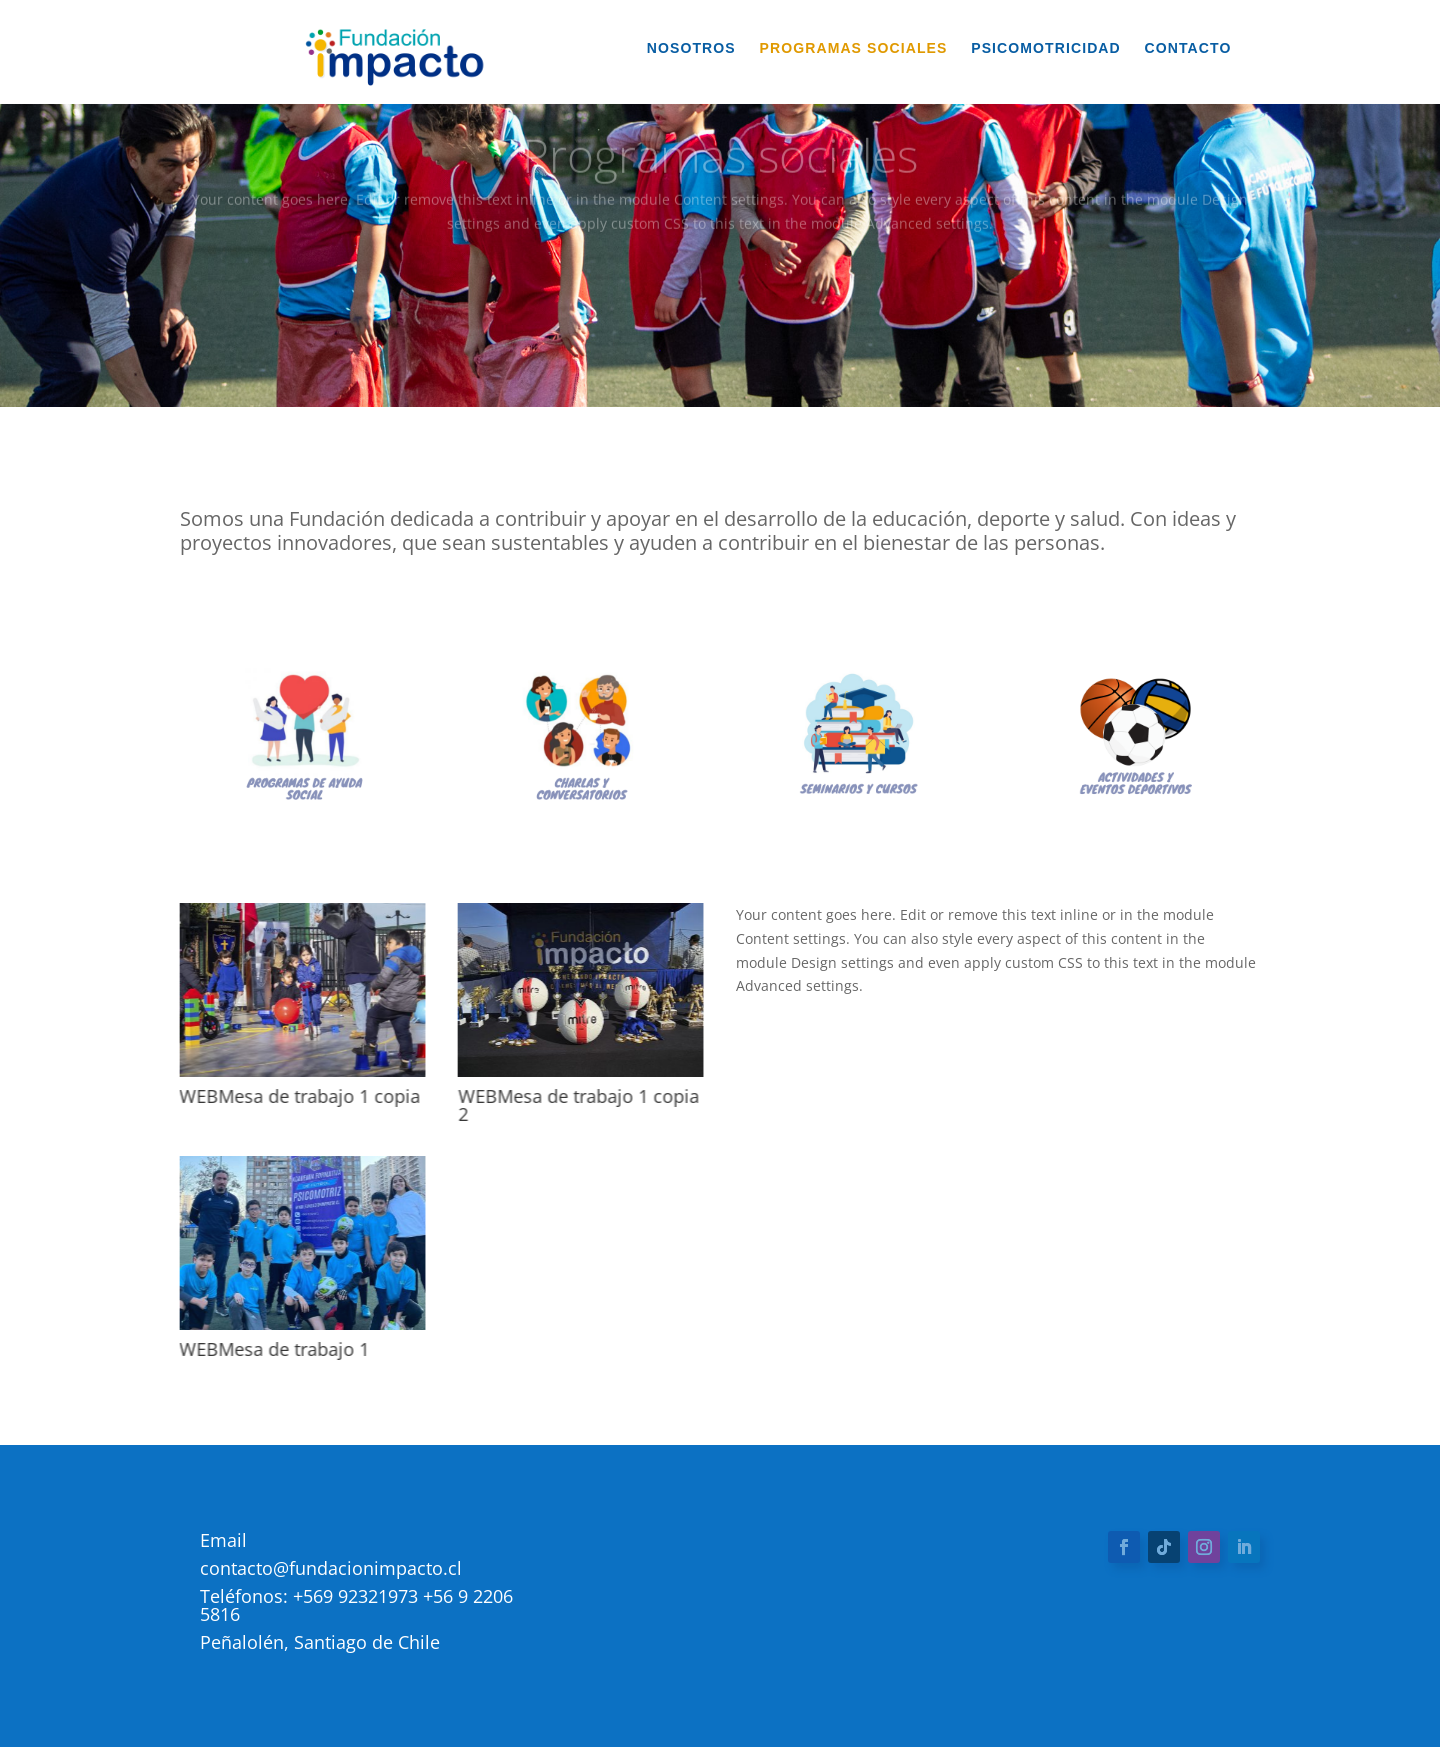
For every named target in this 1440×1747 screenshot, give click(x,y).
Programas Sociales (854, 48)
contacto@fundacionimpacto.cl (331, 1568)
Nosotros (691, 48)
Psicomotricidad (1046, 48)
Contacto (1188, 48)
